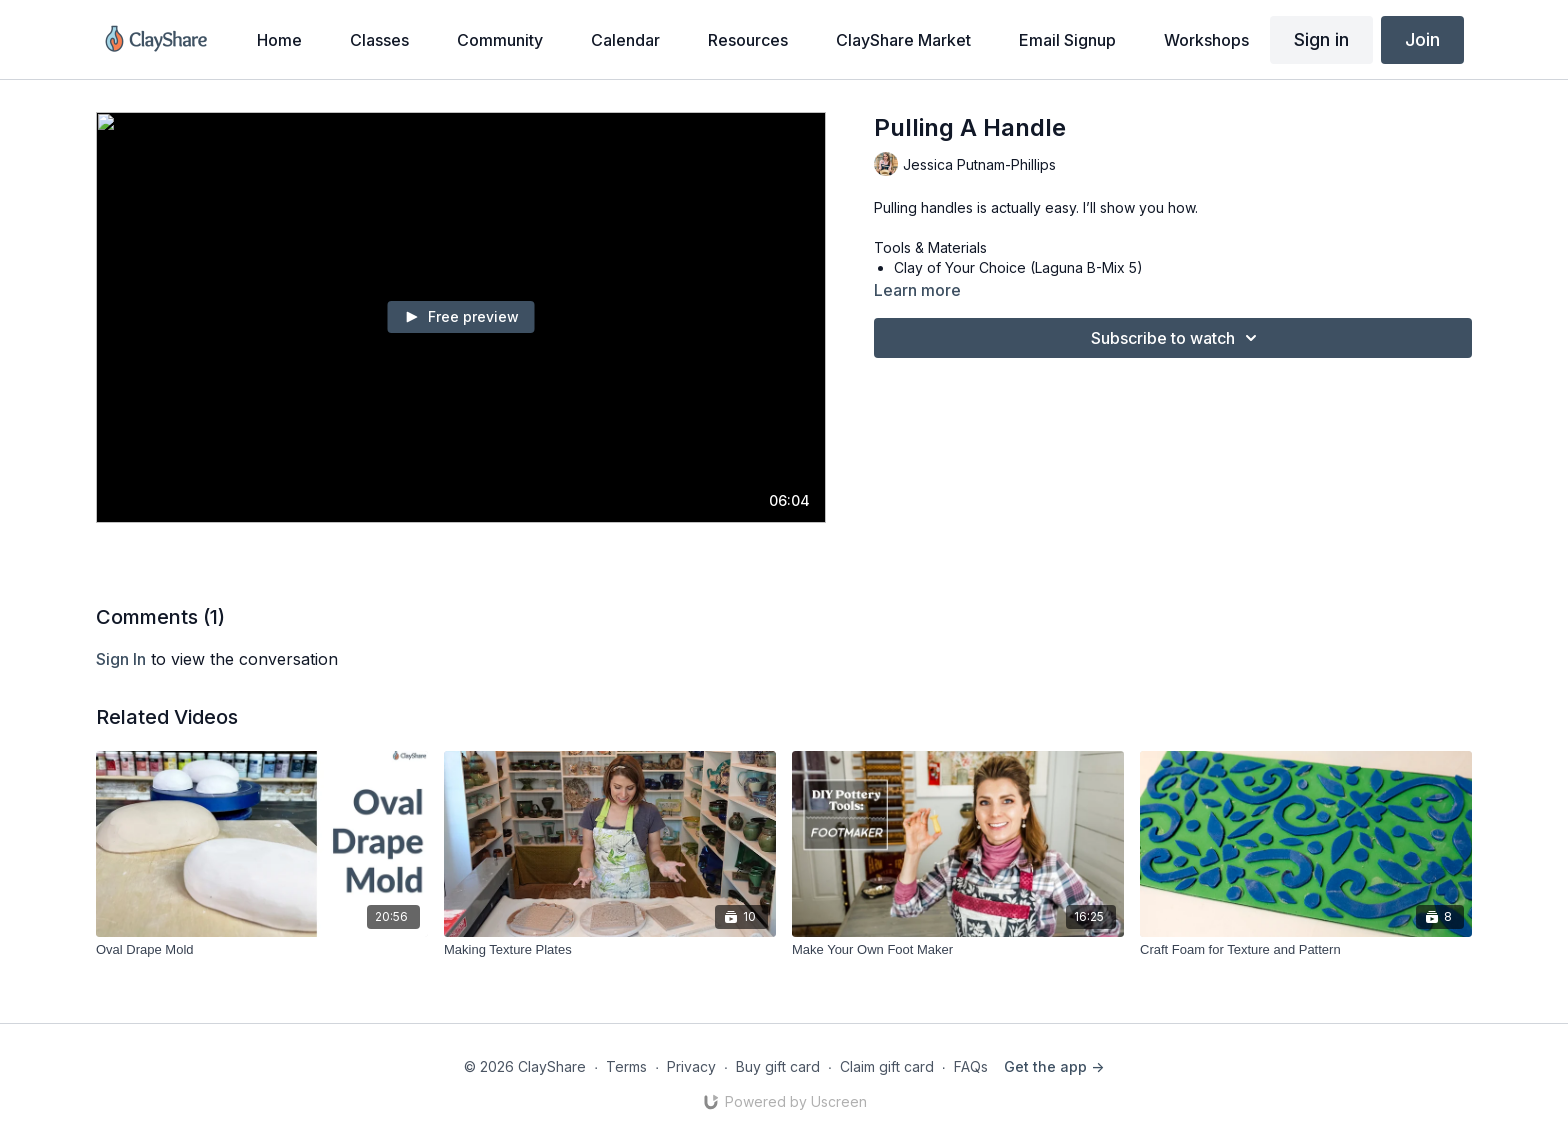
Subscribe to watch (1177, 338)
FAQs (971, 1066)
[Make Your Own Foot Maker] (958, 950)
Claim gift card (887, 1066)
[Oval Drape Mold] (262, 950)
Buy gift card (778, 1066)
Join (1422, 39)
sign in (121, 659)
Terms (626, 1066)
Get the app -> (1054, 1066)
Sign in (1321, 39)
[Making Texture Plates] (610, 950)
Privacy (691, 1066)
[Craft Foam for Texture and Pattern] (1306, 950)
